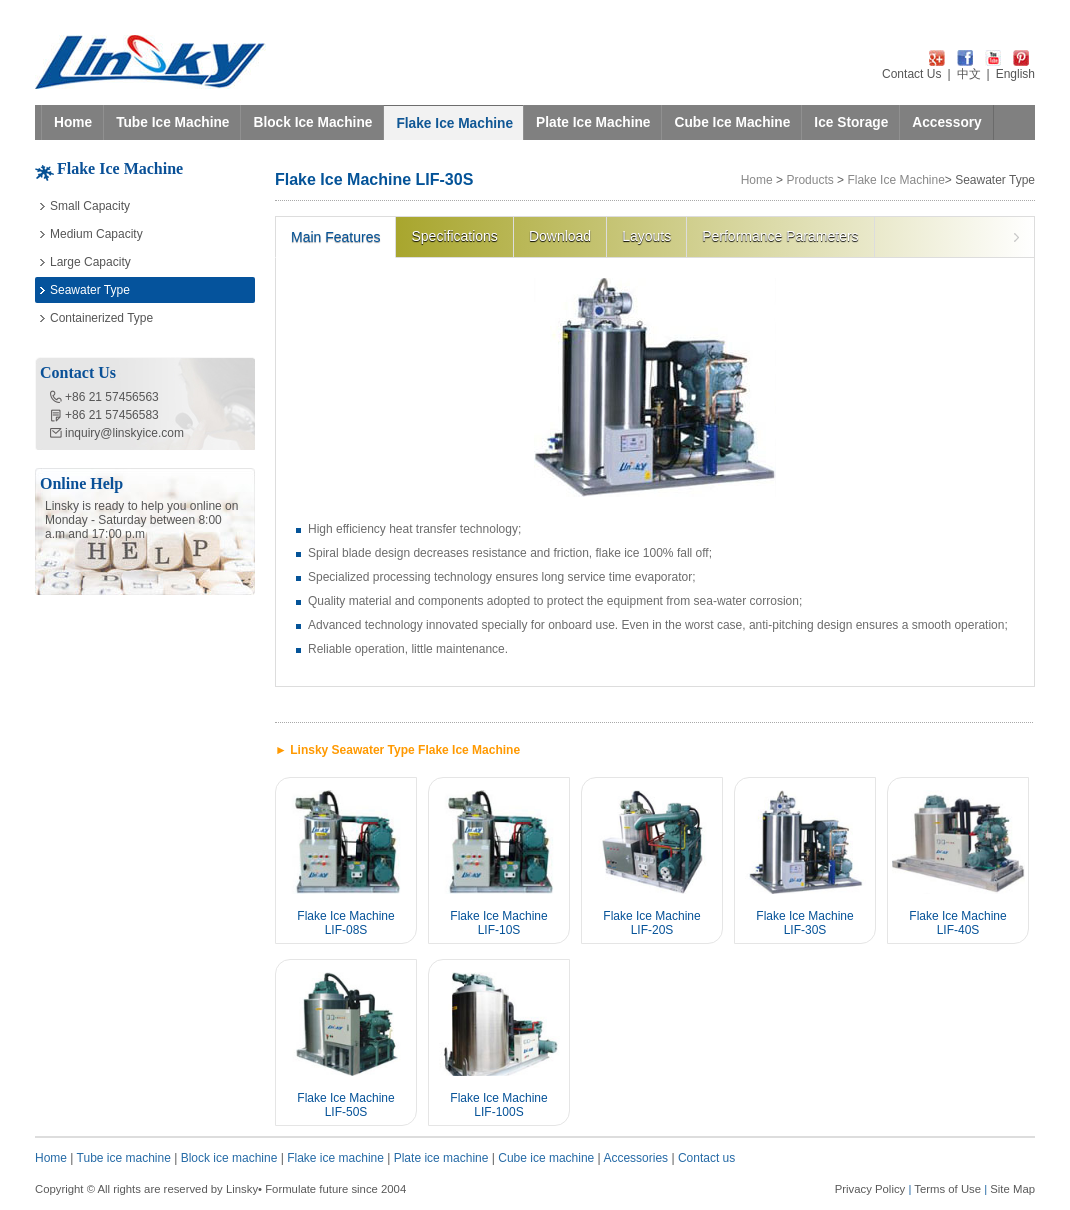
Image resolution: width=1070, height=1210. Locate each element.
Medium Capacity (96, 234)
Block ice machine (229, 1158)
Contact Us (911, 74)
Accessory (946, 122)
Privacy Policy (870, 1189)
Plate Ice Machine (593, 122)
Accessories (635, 1158)
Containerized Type (101, 318)
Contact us (706, 1158)
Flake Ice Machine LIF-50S (345, 1105)
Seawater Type (90, 290)
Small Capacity (90, 206)
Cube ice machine (546, 1158)
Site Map (1012, 1189)
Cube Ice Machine (732, 122)
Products (809, 180)
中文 (969, 74)
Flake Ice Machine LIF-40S (957, 923)
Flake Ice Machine (454, 123)
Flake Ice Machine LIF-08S (345, 923)
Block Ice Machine (312, 122)
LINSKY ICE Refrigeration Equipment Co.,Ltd (150, 62)
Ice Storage (851, 122)
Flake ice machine (335, 1158)
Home (73, 122)
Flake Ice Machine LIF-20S (651, 923)
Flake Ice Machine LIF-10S (498, 923)
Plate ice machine (441, 1158)
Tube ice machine (124, 1158)
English (1015, 74)
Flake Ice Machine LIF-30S (804, 923)
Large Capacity (90, 262)
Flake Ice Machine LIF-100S (498, 1105)
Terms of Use (947, 1189)
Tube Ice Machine (172, 122)
